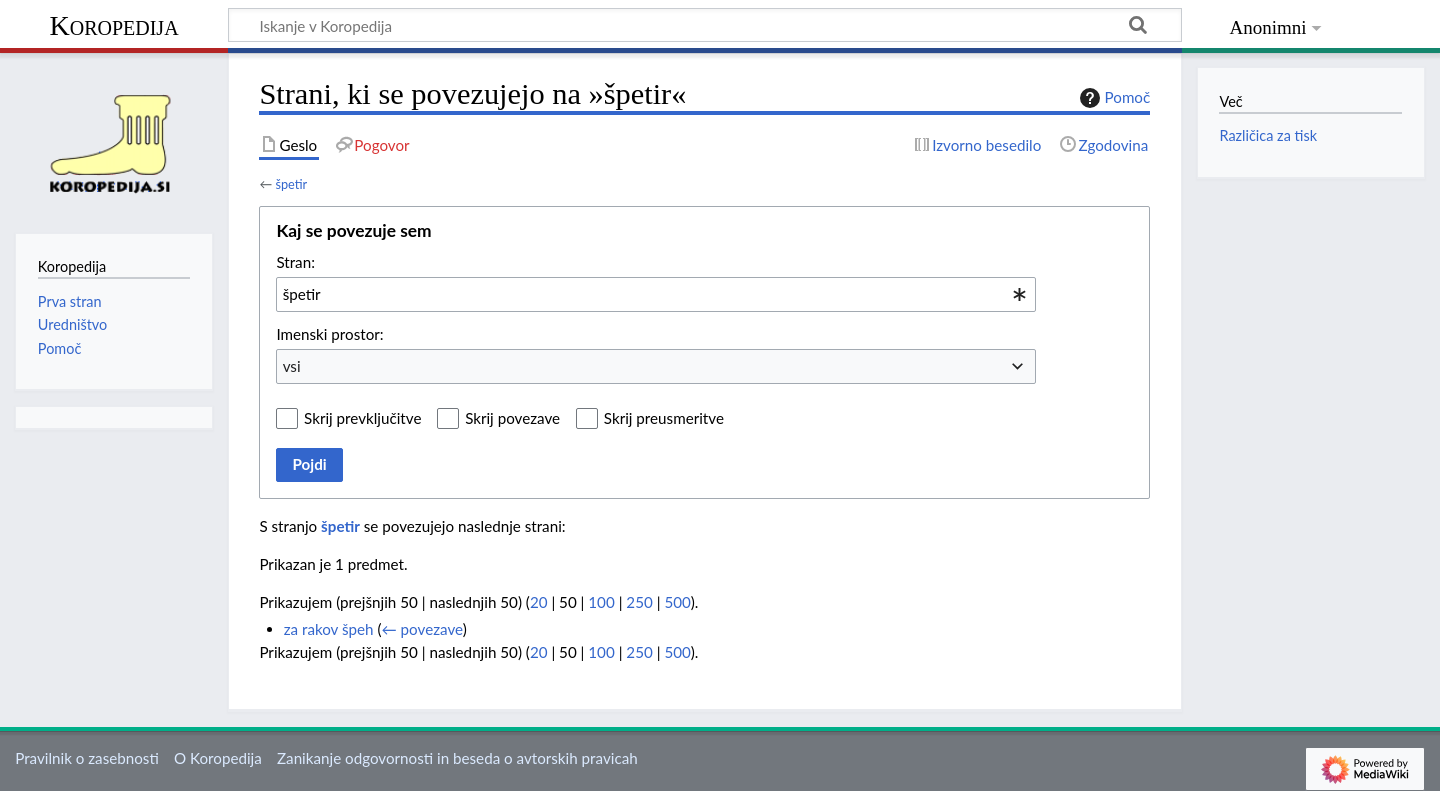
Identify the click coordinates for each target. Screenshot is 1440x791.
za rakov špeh (329, 629)
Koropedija (113, 25)
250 (639, 602)
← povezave (422, 629)
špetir (291, 184)
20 (539, 602)
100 (601, 602)
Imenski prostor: (329, 334)
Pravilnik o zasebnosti (87, 758)
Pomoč (1113, 98)
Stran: (295, 262)
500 (677, 602)
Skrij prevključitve (362, 418)
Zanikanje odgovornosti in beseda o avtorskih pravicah (457, 758)
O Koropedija (218, 758)
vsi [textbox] (292, 366)
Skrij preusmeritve (664, 418)
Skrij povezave (512, 418)
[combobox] (656, 294)
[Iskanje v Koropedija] (705, 25)
